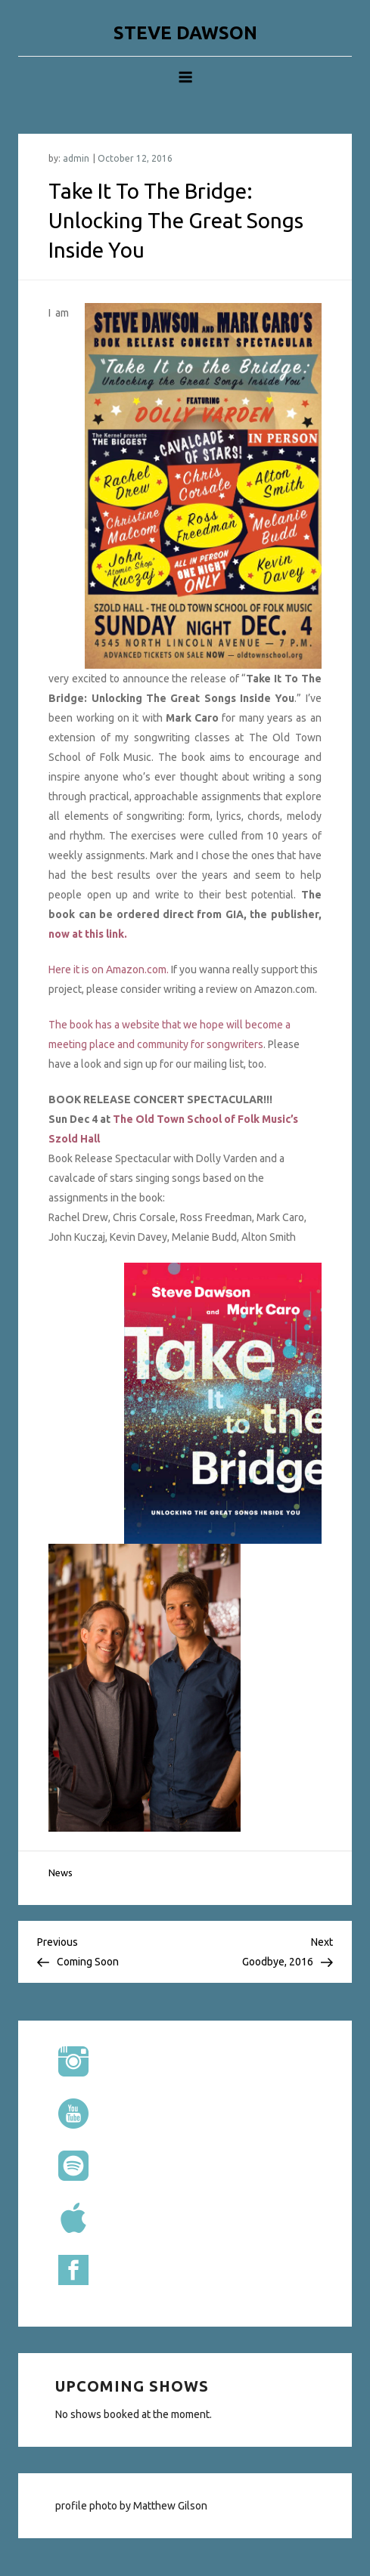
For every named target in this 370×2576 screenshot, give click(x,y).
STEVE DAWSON (185, 33)
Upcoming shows (132, 2386)
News (60, 1872)
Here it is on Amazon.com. (108, 969)
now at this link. (87, 934)
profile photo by (94, 2506)
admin (76, 158)
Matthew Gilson (170, 2506)
